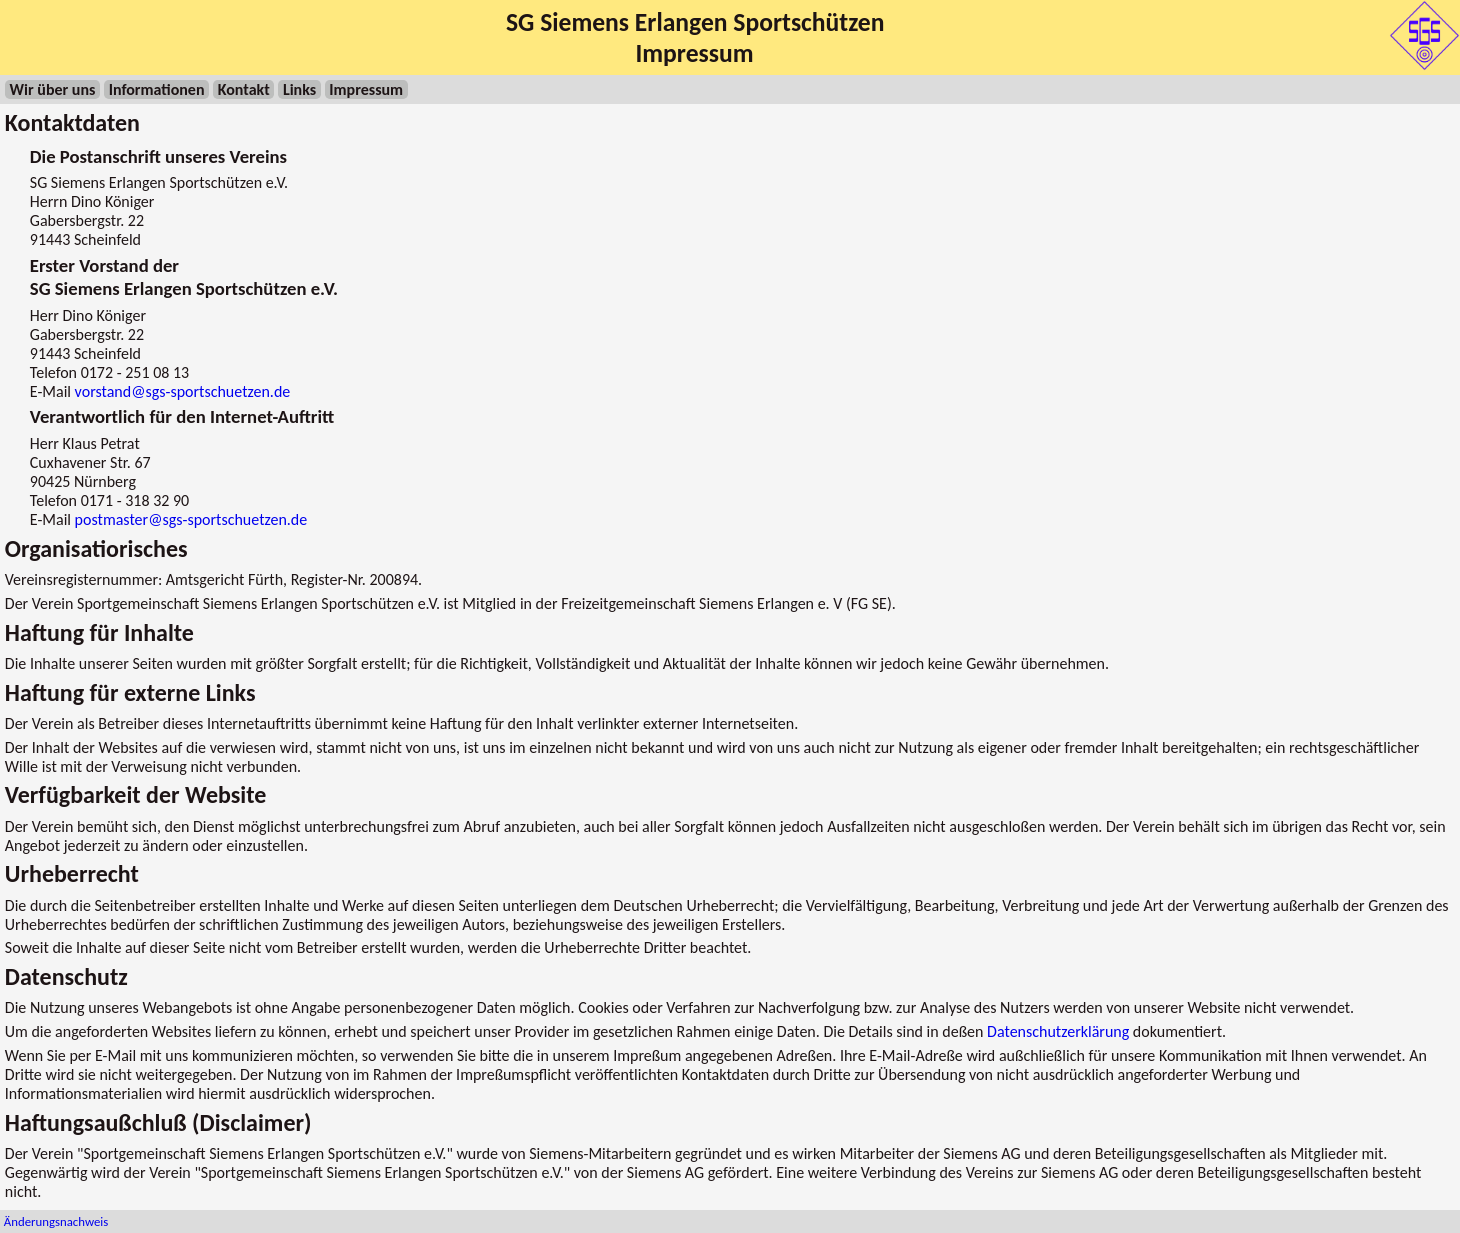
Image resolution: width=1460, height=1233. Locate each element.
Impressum (366, 89)
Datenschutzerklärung (1058, 1031)
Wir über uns (53, 89)
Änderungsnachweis (56, 1221)
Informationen (157, 89)
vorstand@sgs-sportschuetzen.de (183, 391)
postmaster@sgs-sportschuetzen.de (191, 519)
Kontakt (244, 89)
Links (299, 89)
